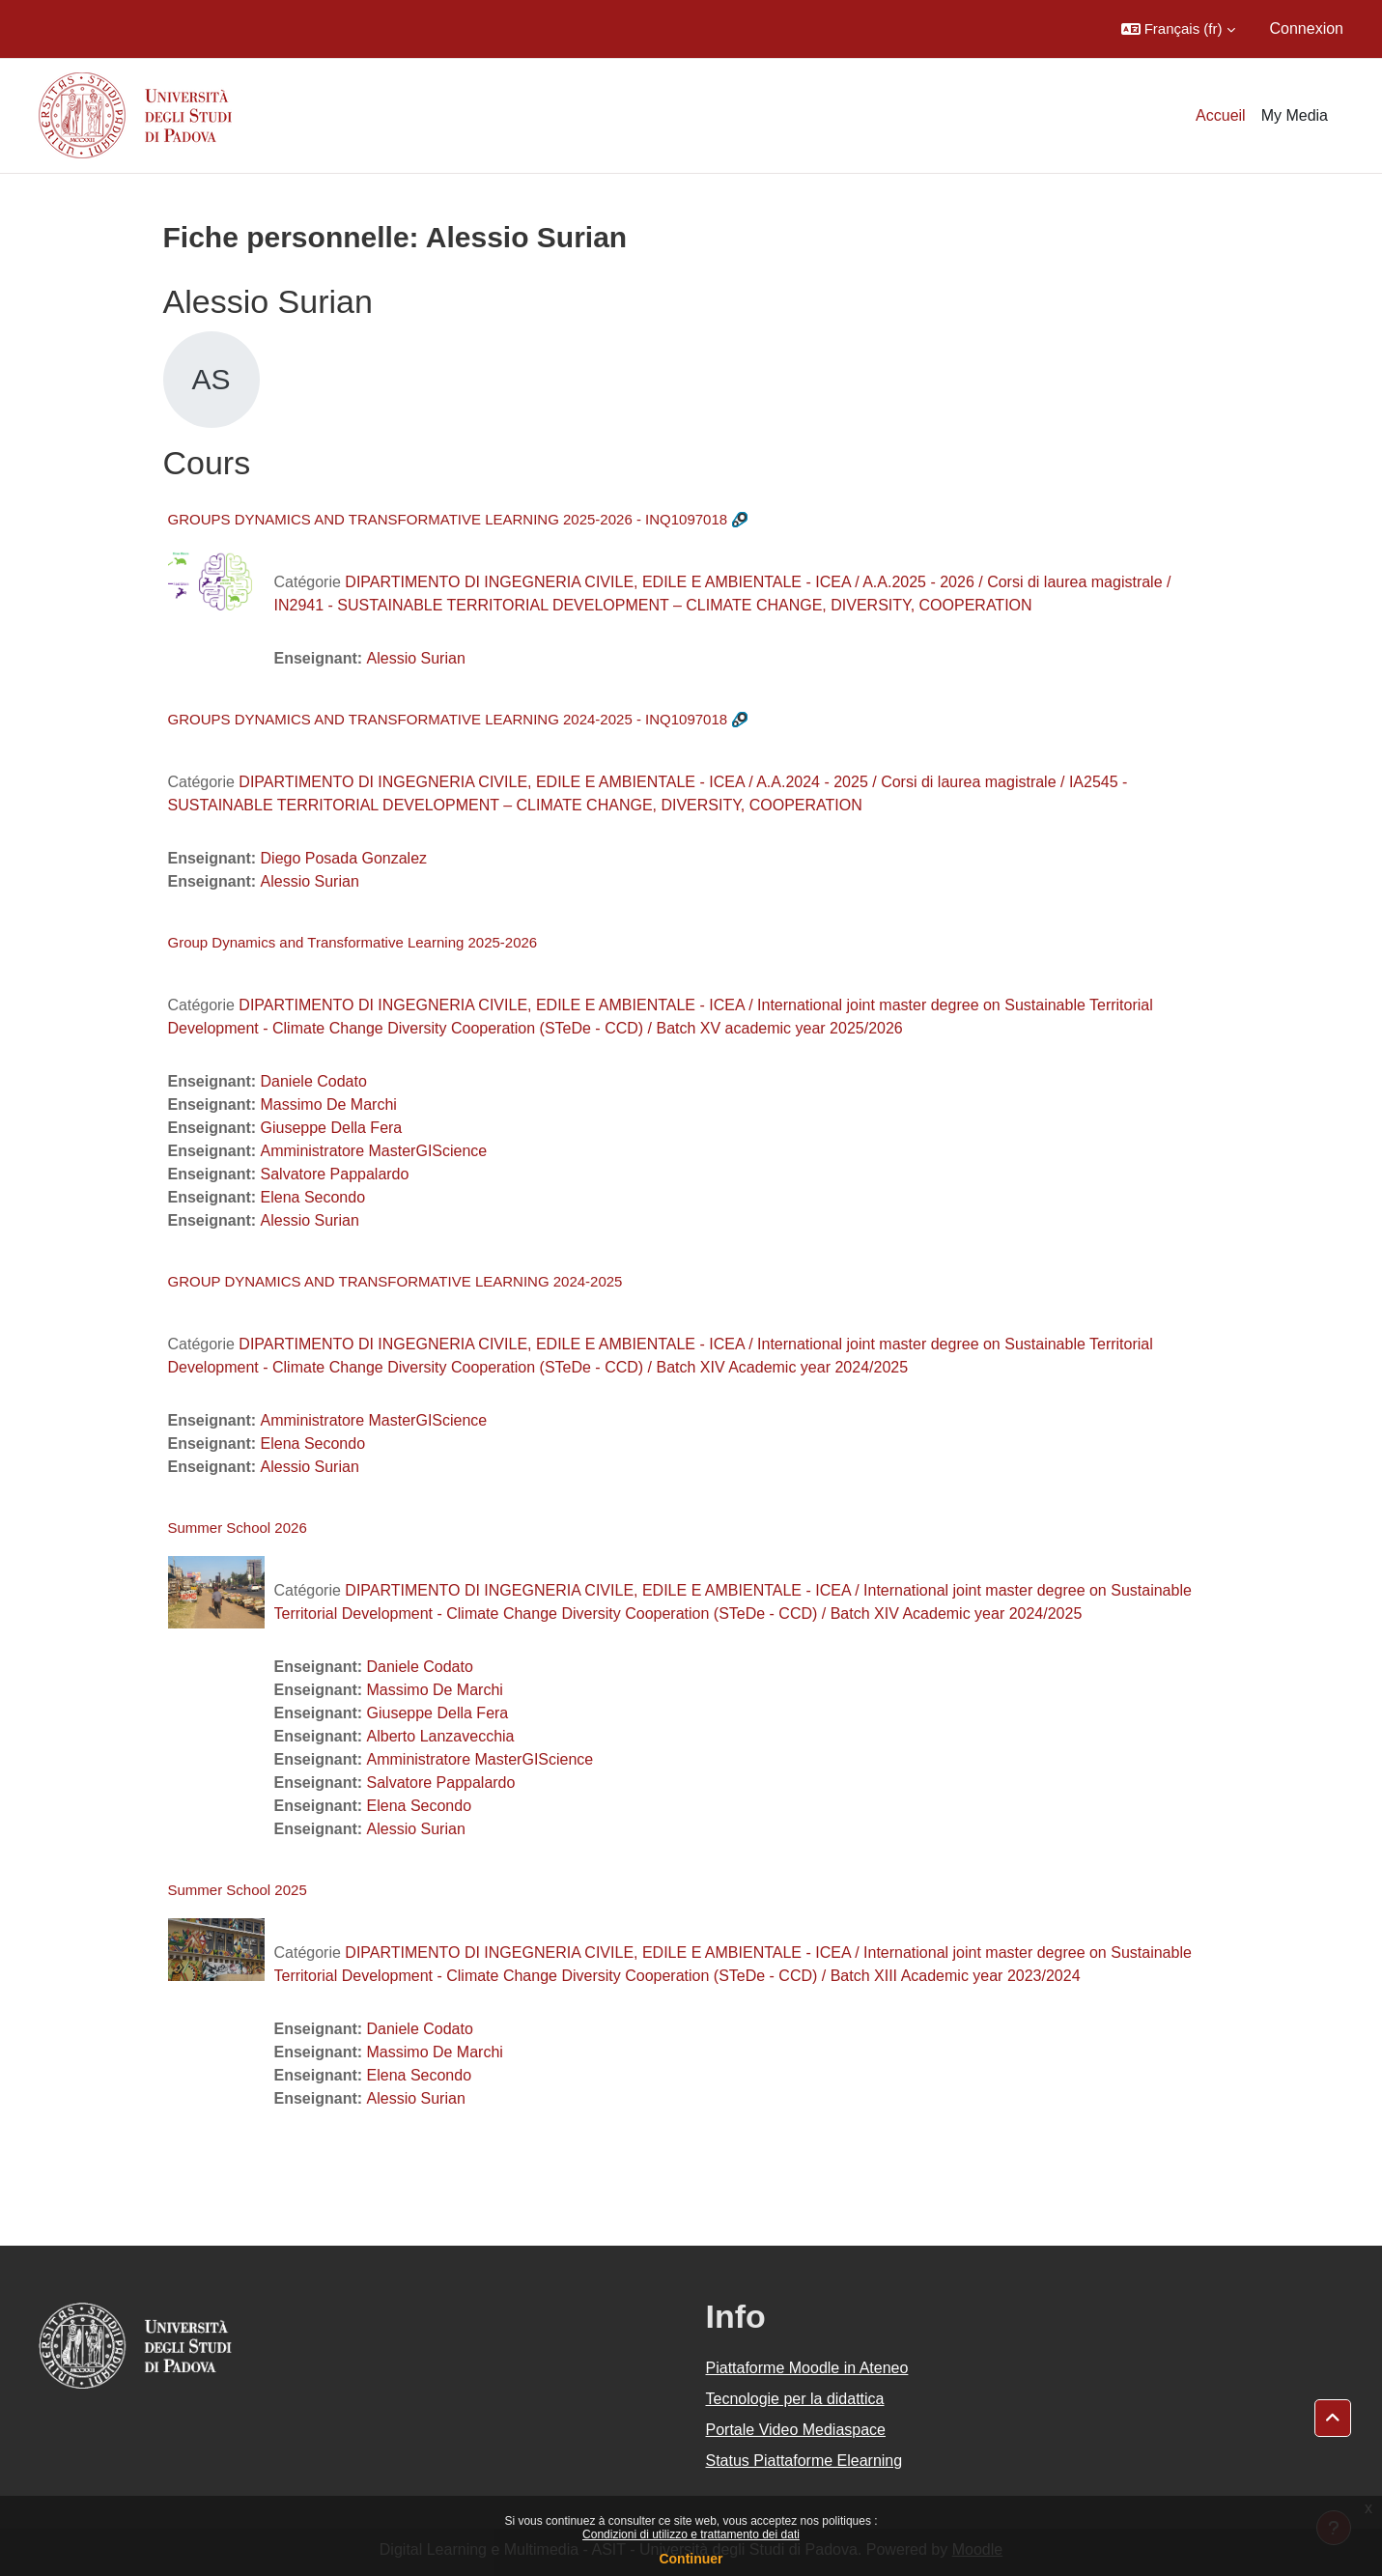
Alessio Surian (416, 658)
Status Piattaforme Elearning (804, 2460)
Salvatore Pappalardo (335, 1174)
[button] (1178, 29)
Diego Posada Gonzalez (344, 858)
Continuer (690, 2558)
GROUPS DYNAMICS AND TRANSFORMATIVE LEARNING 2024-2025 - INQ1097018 (448, 719)
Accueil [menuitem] (1221, 115)
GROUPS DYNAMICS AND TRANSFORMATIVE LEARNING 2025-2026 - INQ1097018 (448, 519)
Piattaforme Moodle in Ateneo (807, 2368)
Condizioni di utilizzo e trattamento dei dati (691, 2534)
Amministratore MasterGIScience (374, 1151)
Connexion (1307, 28)
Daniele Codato (314, 1081)
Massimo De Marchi (329, 1104)
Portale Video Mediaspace (796, 2429)
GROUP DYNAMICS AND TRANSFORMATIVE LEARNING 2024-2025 (395, 1281)
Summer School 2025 (237, 1890)
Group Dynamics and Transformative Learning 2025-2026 (353, 942)
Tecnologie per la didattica (795, 2399)
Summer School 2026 (237, 1527)
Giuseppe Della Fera (332, 1127)
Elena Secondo (313, 1197)
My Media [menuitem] (1294, 115)
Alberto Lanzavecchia (441, 1736)
